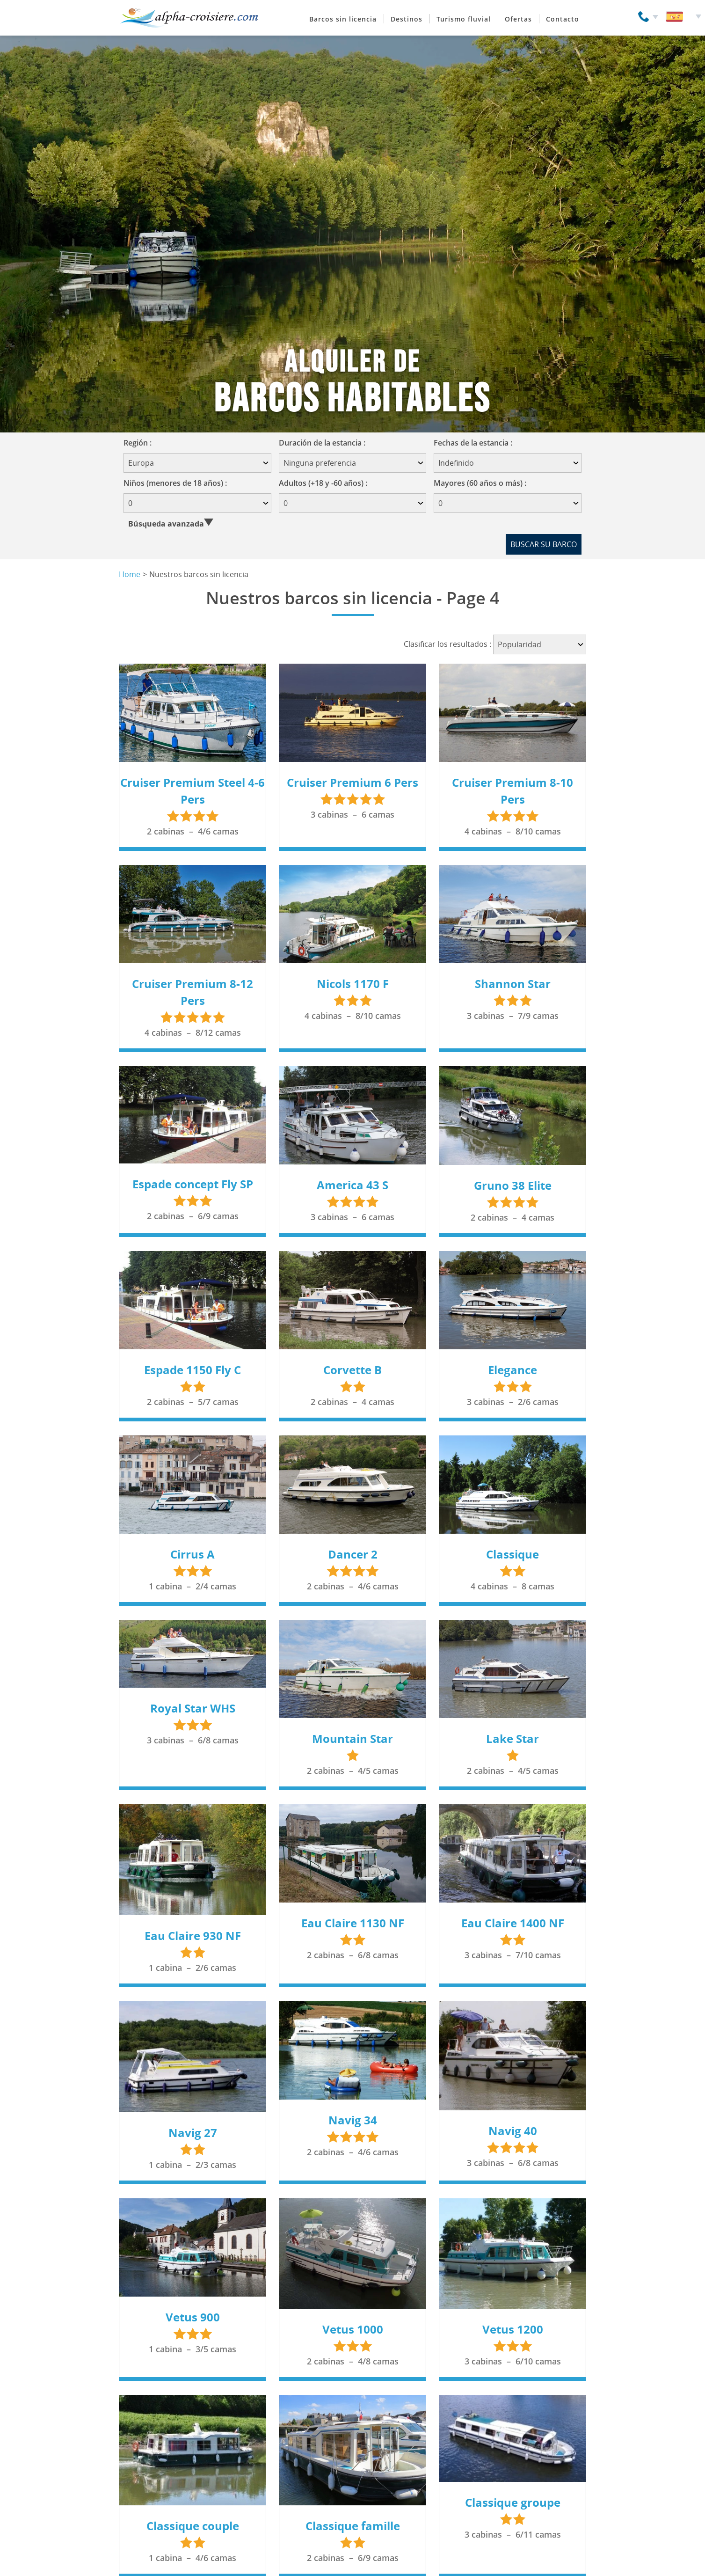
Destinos (406, 19)
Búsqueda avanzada (166, 524)
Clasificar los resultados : (447, 644)
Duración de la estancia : (325, 443)
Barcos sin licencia (343, 19)
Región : (141, 443)
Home (129, 574)
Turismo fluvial (463, 19)
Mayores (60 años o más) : (480, 483)
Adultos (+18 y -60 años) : (323, 483)
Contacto (562, 19)
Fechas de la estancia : (476, 443)
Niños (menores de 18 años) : (175, 483)
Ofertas (518, 19)
